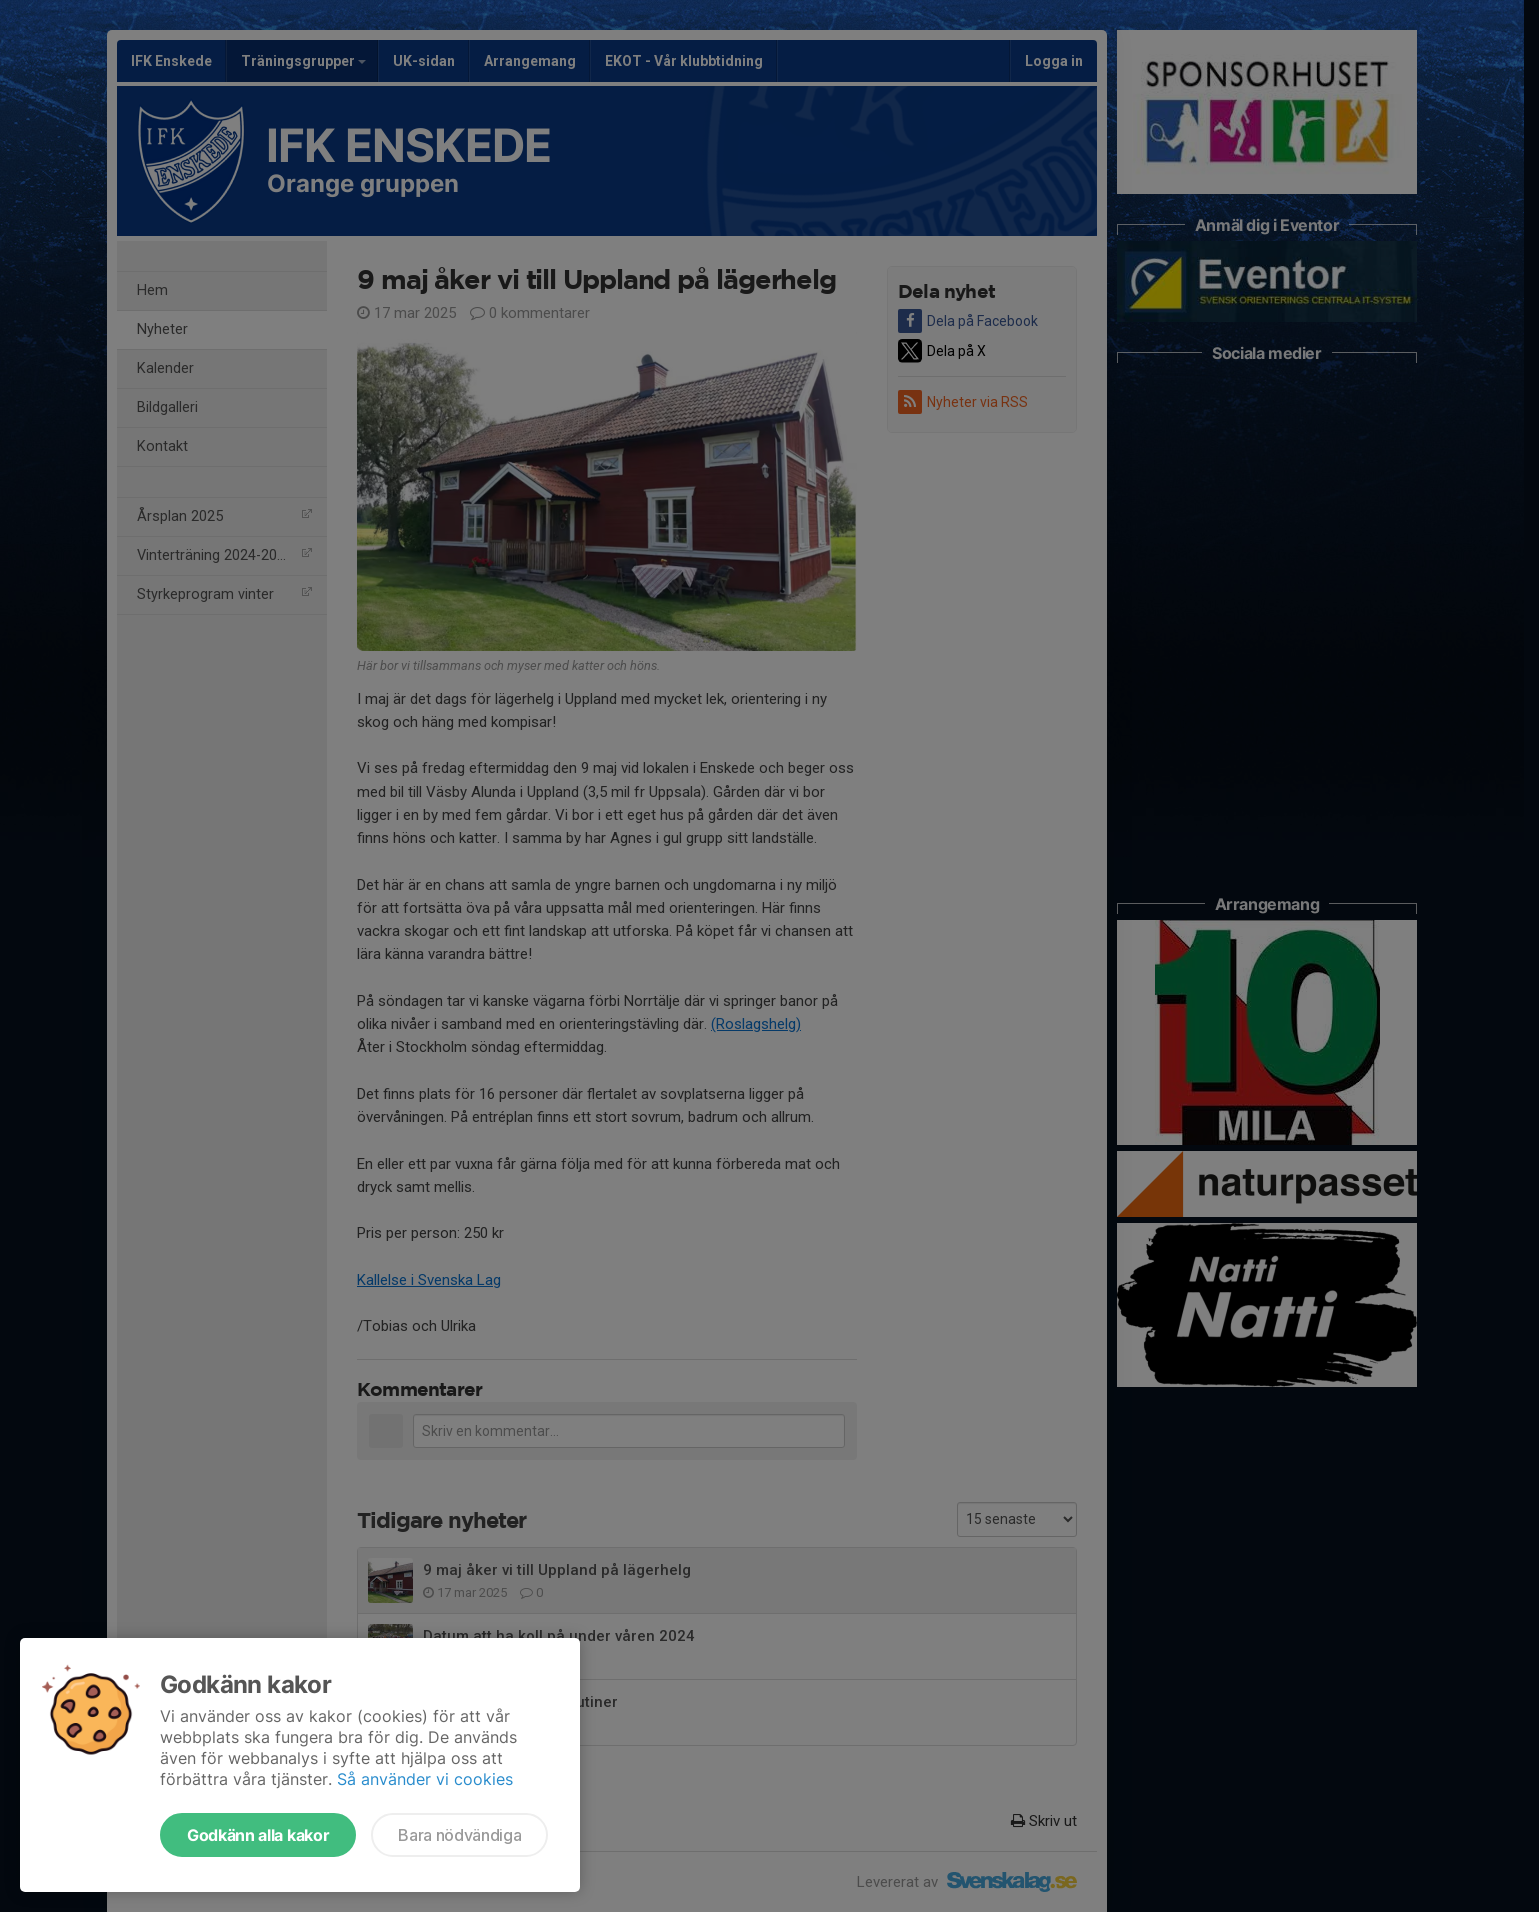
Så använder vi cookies (425, 1779)
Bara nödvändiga (459, 1835)
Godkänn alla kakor (258, 1835)
